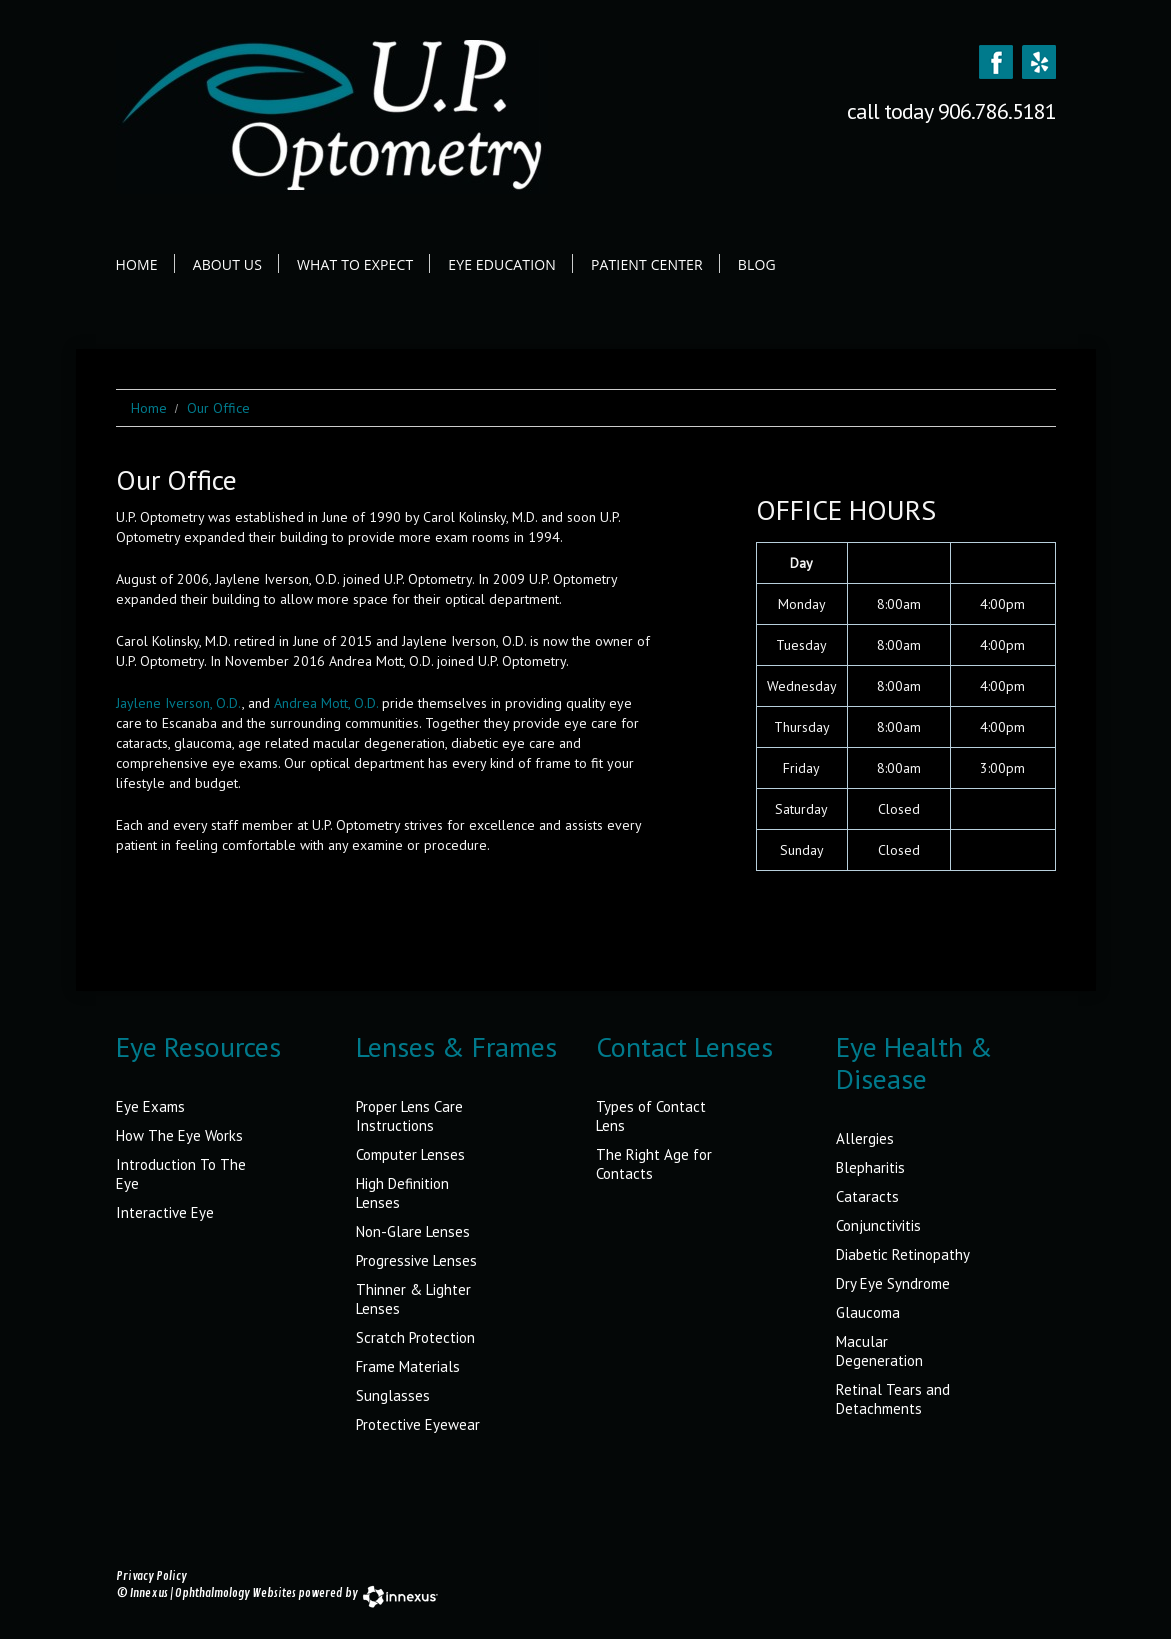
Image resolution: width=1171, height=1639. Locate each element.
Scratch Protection (415, 1337)
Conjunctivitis (878, 1225)
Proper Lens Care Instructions (409, 1116)
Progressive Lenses (416, 1260)
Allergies (865, 1138)
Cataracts (867, 1196)
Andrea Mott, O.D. (326, 703)
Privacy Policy (151, 1576)
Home (137, 264)
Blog (757, 264)
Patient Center (647, 264)
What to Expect (355, 264)
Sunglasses (393, 1395)
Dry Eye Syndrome (893, 1283)
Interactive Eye (165, 1212)
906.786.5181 (997, 111)
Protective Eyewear (418, 1424)
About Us (227, 264)
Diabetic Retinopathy (903, 1254)
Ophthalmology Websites (235, 1593)
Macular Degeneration (879, 1351)
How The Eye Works (179, 1135)
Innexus (149, 1593)
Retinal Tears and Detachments (893, 1399)
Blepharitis (870, 1167)
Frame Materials (408, 1366)
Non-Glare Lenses (413, 1231)
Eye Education (502, 264)
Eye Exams (150, 1106)
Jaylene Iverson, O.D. (179, 703)
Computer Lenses (410, 1154)
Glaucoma (868, 1312)
